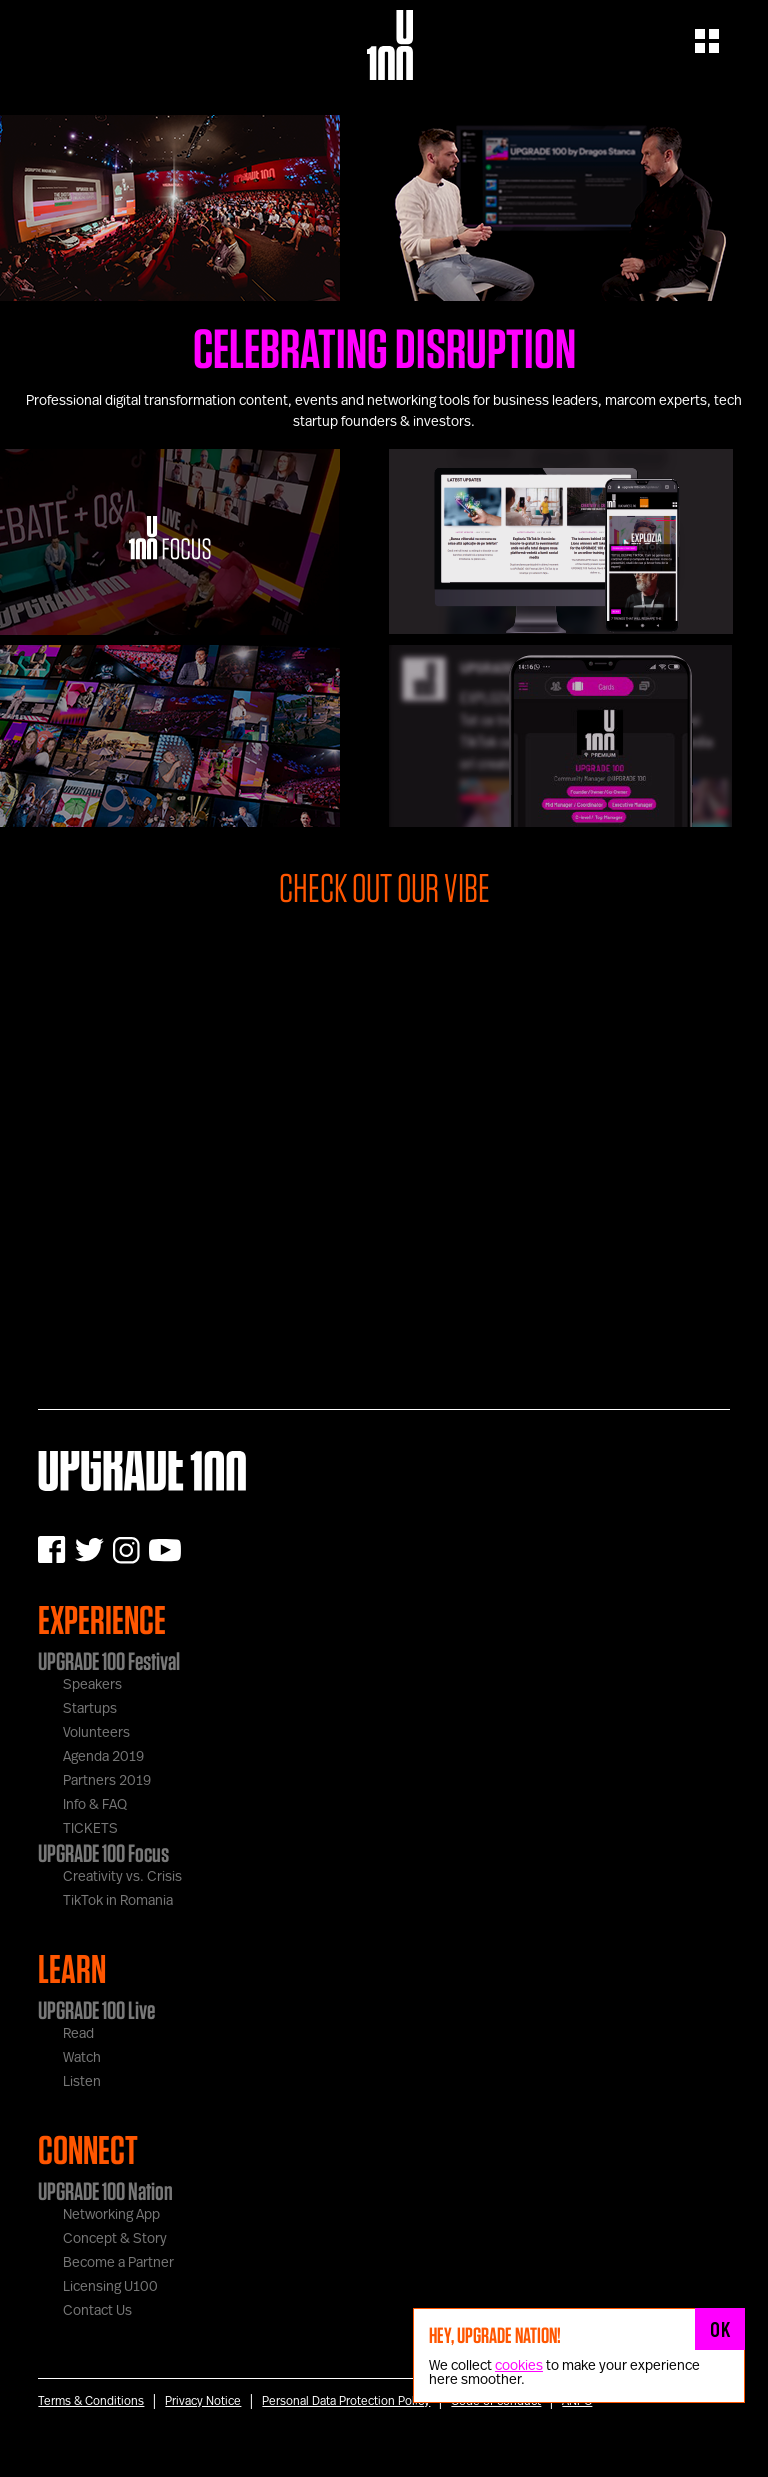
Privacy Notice (203, 2401)
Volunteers (96, 1733)
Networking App (111, 2215)
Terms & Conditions (91, 2401)
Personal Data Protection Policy (346, 2401)
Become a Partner (118, 2263)
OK (720, 2329)
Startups (90, 1709)
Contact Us (97, 2311)
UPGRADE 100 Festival (109, 1661)
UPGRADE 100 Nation (105, 2191)
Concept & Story (115, 2239)
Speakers (92, 1685)
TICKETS (90, 1829)
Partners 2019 (107, 1781)
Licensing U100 (110, 2287)
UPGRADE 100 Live (96, 2010)
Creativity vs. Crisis (122, 1877)
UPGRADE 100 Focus (103, 1853)
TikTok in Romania (118, 1901)
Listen (82, 2082)
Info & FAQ (95, 1805)
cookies (519, 2366)
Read (78, 2034)
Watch (82, 2058)
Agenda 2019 (103, 1757)
